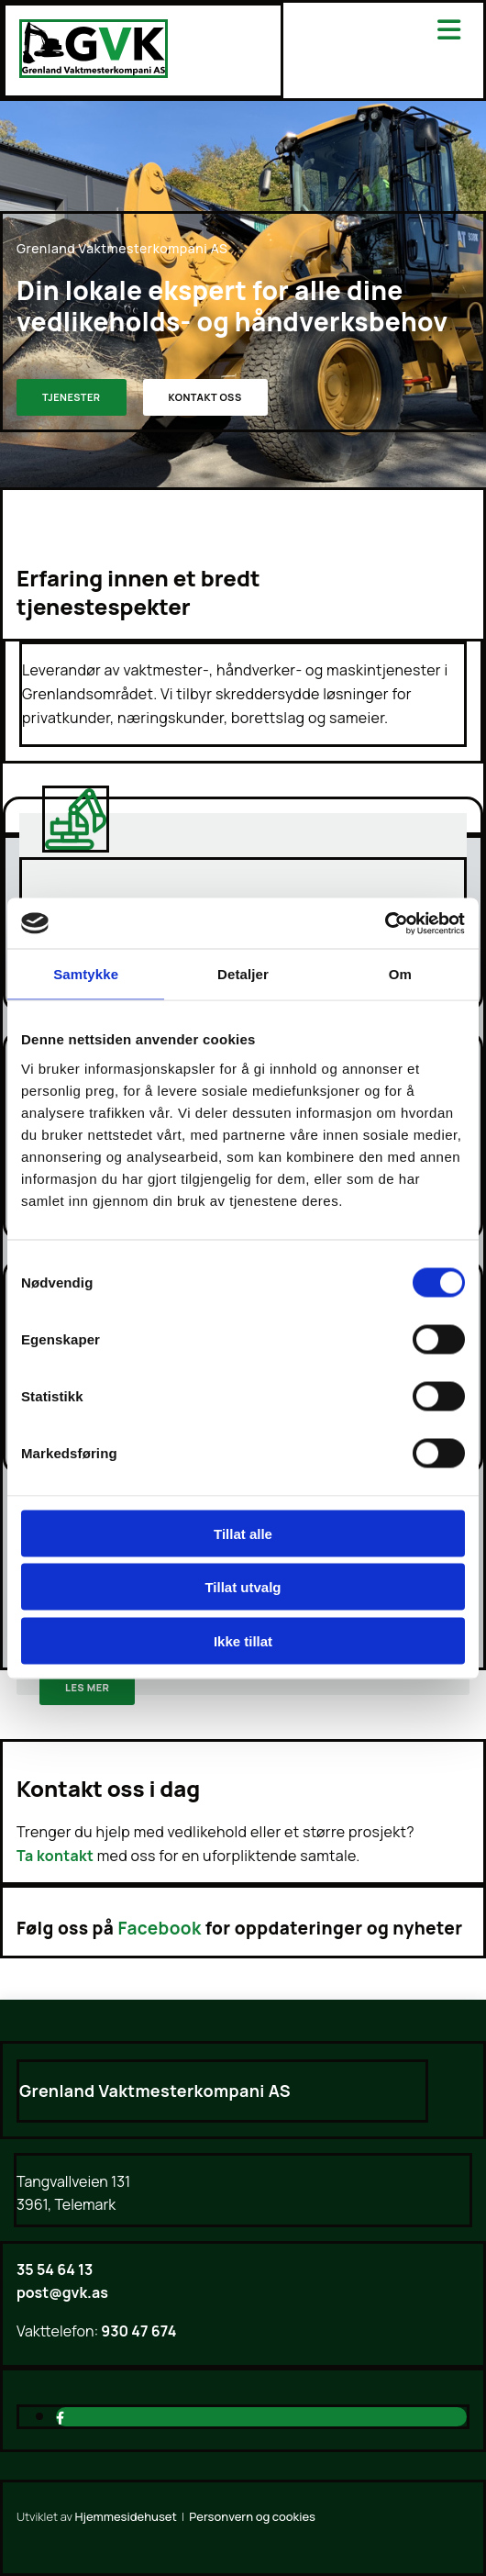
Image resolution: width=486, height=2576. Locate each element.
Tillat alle (243, 1533)
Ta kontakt (55, 1856)
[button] (72, 397)
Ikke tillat (243, 1640)
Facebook (160, 1928)
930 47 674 (137, 2331)
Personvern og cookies (252, 2516)
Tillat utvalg (242, 1587)
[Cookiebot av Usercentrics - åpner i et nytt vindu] (384, 923)
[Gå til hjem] (93, 72)
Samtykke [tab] (85, 974)
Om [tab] (400, 974)
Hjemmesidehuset (126, 2516)
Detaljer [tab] (243, 974)
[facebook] (60, 2417)
